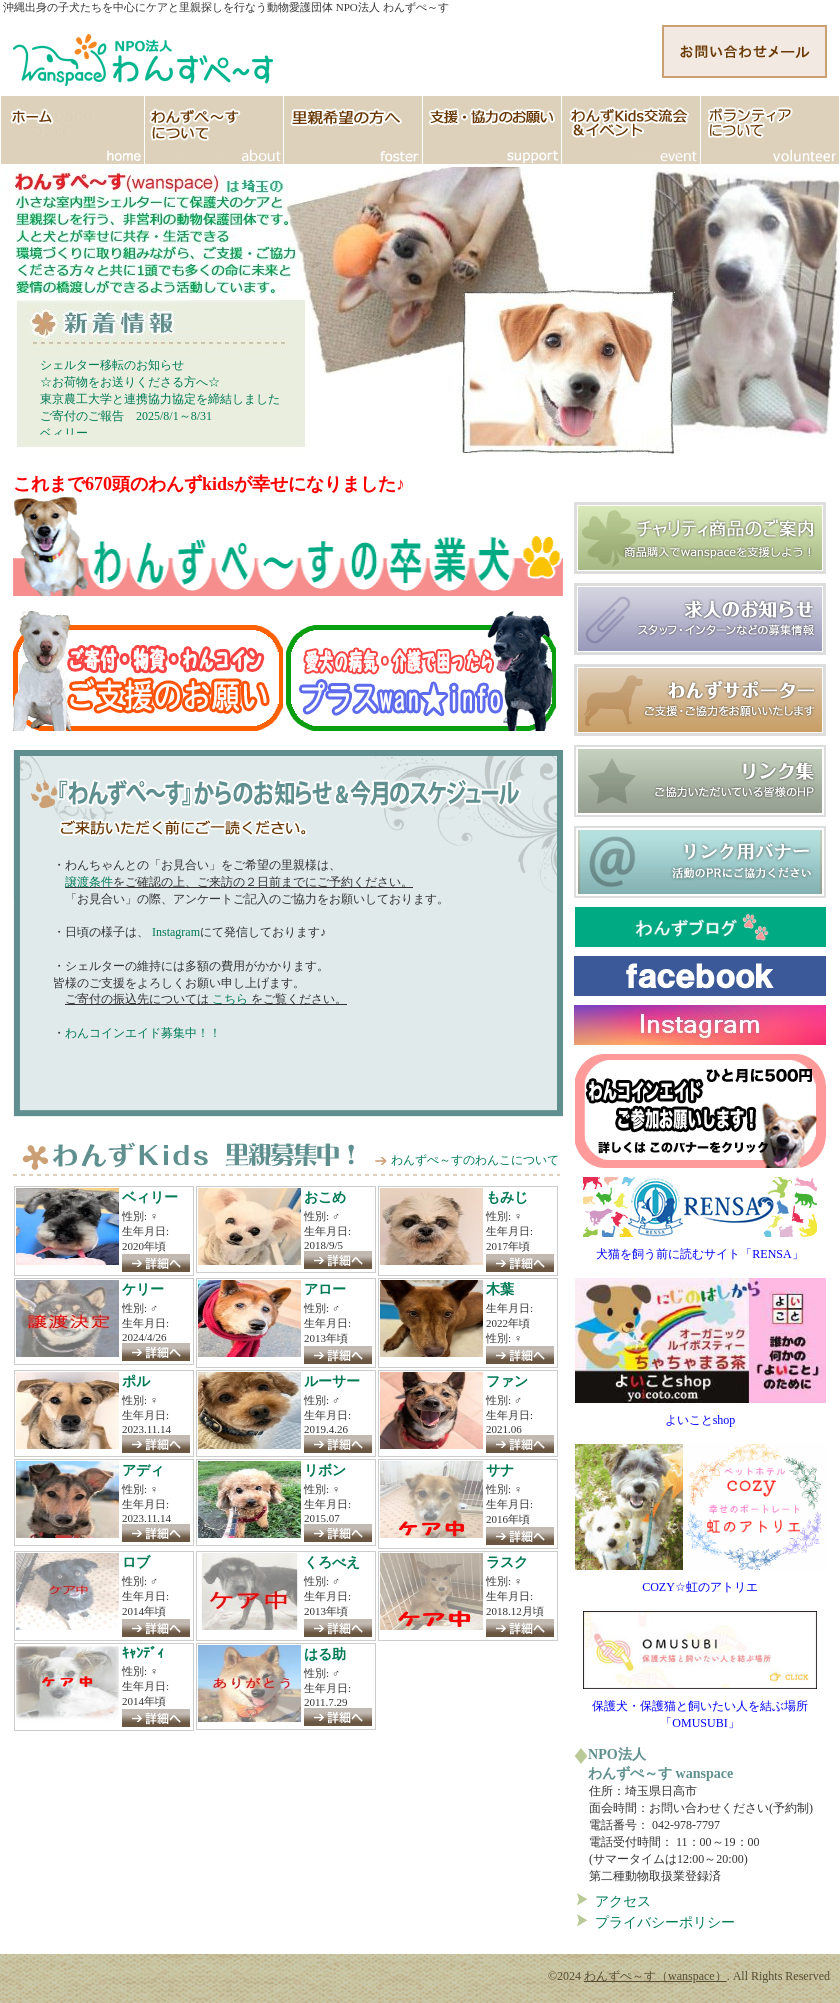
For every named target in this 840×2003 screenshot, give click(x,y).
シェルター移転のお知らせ (112, 365)
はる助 (325, 1654)
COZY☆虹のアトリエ (700, 1581)
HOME (72, 130)
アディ (143, 1470)
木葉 (500, 1289)
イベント (631, 130)
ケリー (143, 1289)
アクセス (623, 1901)
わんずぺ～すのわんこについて (475, 1160)
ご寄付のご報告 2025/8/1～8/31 (126, 416)
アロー (325, 1289)
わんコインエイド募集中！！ (143, 1033)
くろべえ (332, 1562)
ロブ (136, 1562)
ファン (507, 1381)
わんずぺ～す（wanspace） (655, 1976)
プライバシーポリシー (665, 1922)
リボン (325, 1470)
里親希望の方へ (353, 130)
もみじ (507, 1197)
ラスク (507, 1562)
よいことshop (700, 1414)
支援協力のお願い (492, 130)
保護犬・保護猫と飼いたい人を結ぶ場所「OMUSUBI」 (700, 1708)
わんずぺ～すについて (214, 130)
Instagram (174, 932)
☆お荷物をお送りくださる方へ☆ (130, 382)
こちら (230, 999)
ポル (136, 1381)
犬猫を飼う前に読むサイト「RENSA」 (700, 1248)
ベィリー (64, 433)
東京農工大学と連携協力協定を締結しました (160, 399)
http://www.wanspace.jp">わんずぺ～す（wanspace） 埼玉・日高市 (145, 55)
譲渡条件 (89, 882)
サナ (500, 1470)
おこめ (325, 1197)
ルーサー (332, 1381)
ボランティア (770, 130)
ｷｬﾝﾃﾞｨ (143, 1653)
